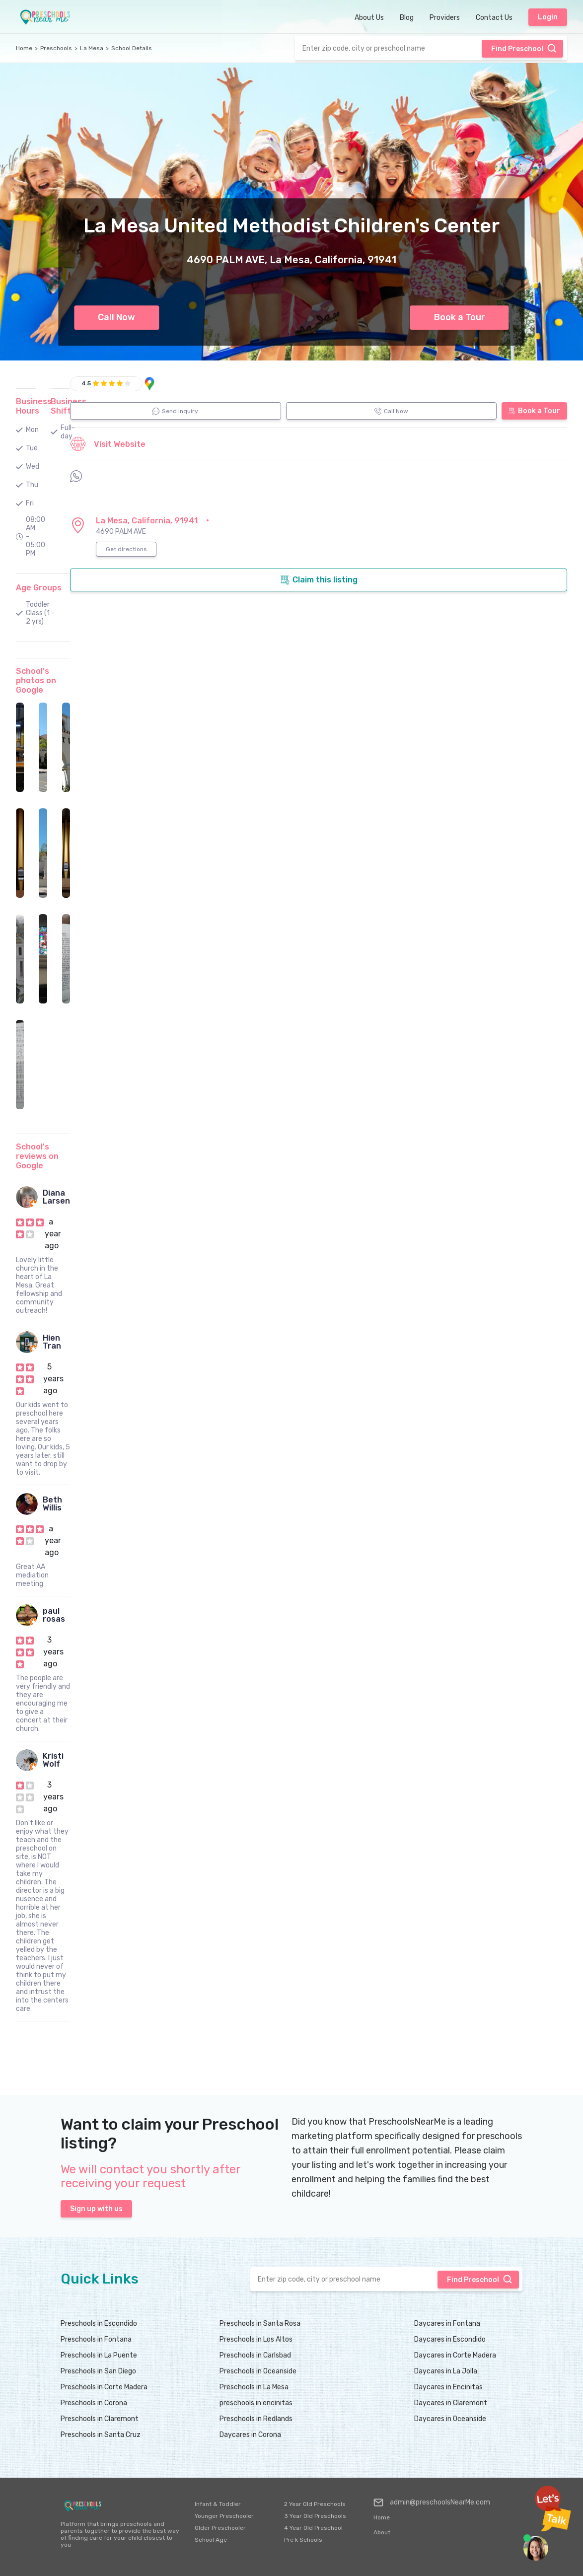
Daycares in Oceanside (450, 2419)
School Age (211, 2539)
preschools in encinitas (255, 2403)
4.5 (86, 383)
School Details (131, 48)
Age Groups (39, 587)
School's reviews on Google (37, 1156)
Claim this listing (319, 580)
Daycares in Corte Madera (455, 2355)
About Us (369, 17)
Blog (407, 17)
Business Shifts (68, 406)
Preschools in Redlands (255, 2419)
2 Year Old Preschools (315, 2504)
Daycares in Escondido (450, 2339)
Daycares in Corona (250, 2435)
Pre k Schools (303, 2539)
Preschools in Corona (94, 2403)
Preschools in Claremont (100, 2419)
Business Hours (34, 406)
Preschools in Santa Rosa (259, 2323)
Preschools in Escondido (99, 2323)
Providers (445, 17)
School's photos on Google (36, 680)
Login (548, 17)
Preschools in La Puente (99, 2355)
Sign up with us (96, 2209)
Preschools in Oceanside (257, 2371)
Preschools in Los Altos (255, 2339)
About (381, 2532)
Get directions (126, 549)
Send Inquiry (175, 411)
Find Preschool (524, 48)
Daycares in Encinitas (448, 2387)
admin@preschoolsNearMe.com (431, 2502)
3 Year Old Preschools (315, 2515)
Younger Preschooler (224, 2515)
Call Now (116, 317)
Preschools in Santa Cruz (101, 2435)
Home (24, 48)
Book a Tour (459, 317)
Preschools (56, 48)
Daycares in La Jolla (445, 2371)
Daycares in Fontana (447, 2323)
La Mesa (91, 48)
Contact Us (494, 17)
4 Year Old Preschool (313, 2527)
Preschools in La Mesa (254, 2387)
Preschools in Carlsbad (255, 2355)
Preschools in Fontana (96, 2339)
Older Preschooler (220, 2527)
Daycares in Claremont (450, 2403)
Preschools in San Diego (98, 2371)
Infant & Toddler (218, 2504)
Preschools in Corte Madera (104, 2387)
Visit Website (108, 444)
